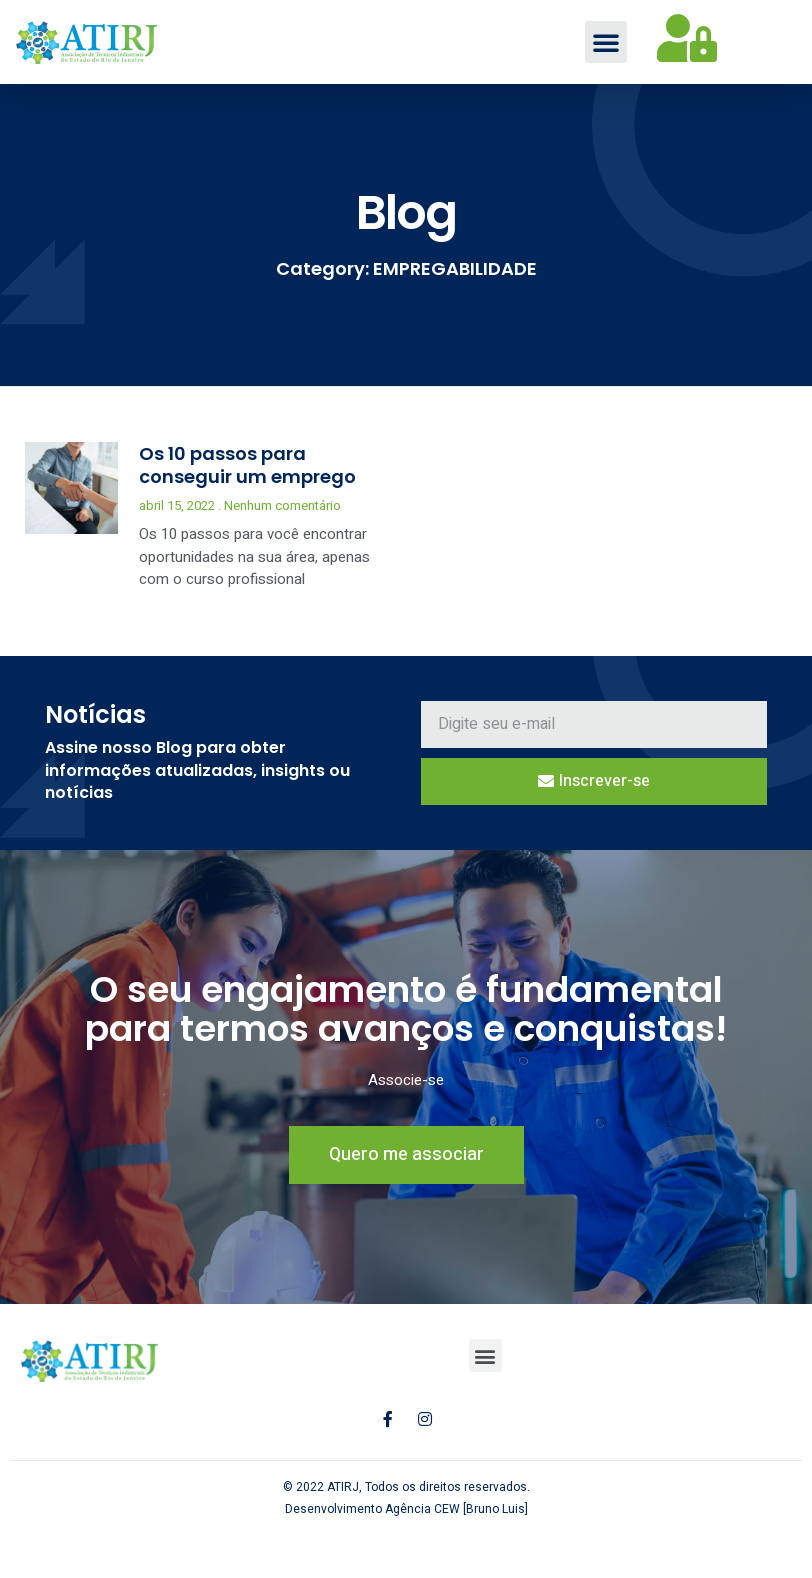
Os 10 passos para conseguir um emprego (247, 467)
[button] (606, 43)
